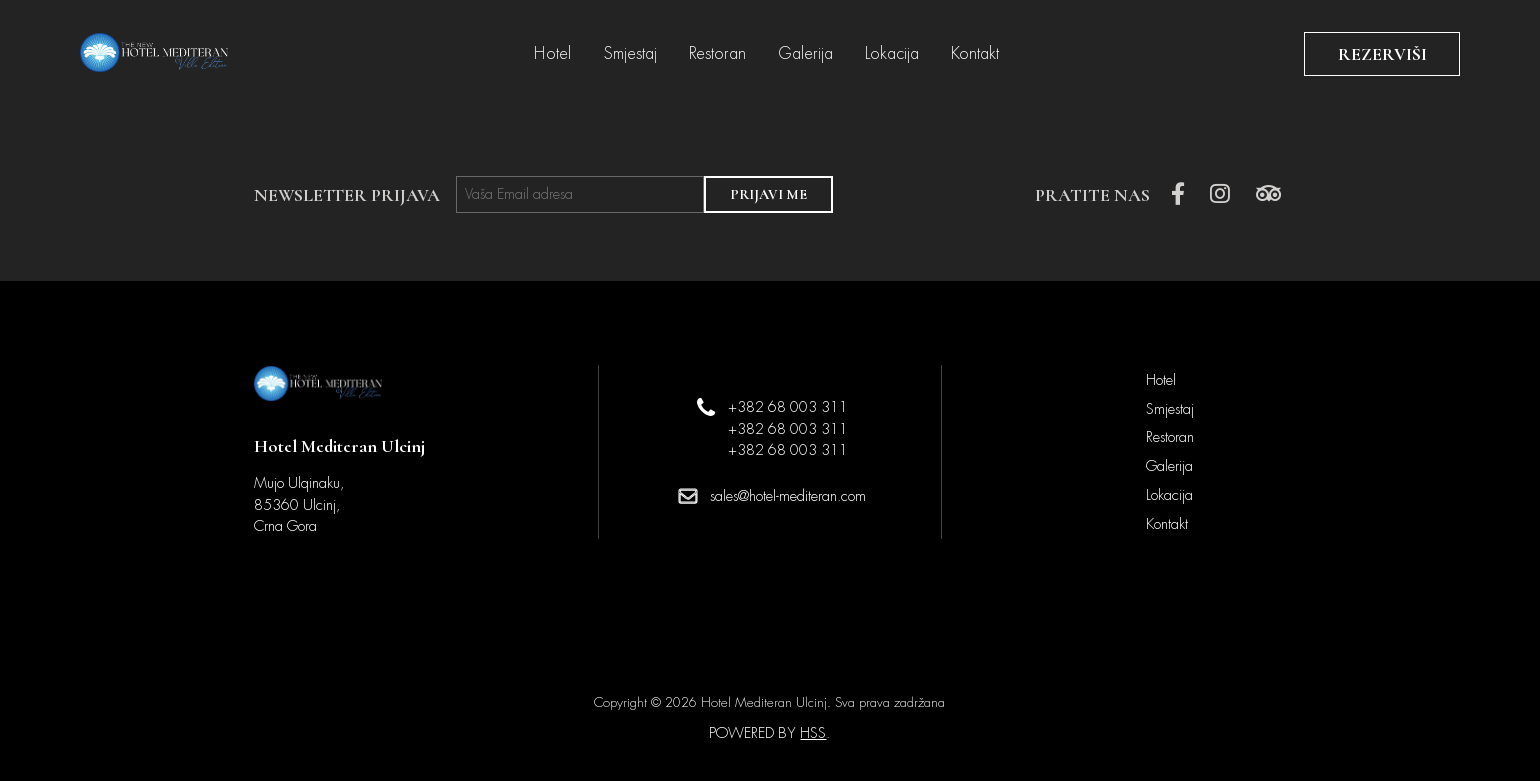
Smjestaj (630, 54)
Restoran (717, 54)
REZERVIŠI (1382, 54)
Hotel (552, 54)
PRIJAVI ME (768, 194)
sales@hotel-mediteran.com (788, 496)
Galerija (805, 54)
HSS (813, 733)
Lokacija (892, 54)
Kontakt (975, 54)
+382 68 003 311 (788, 407)
